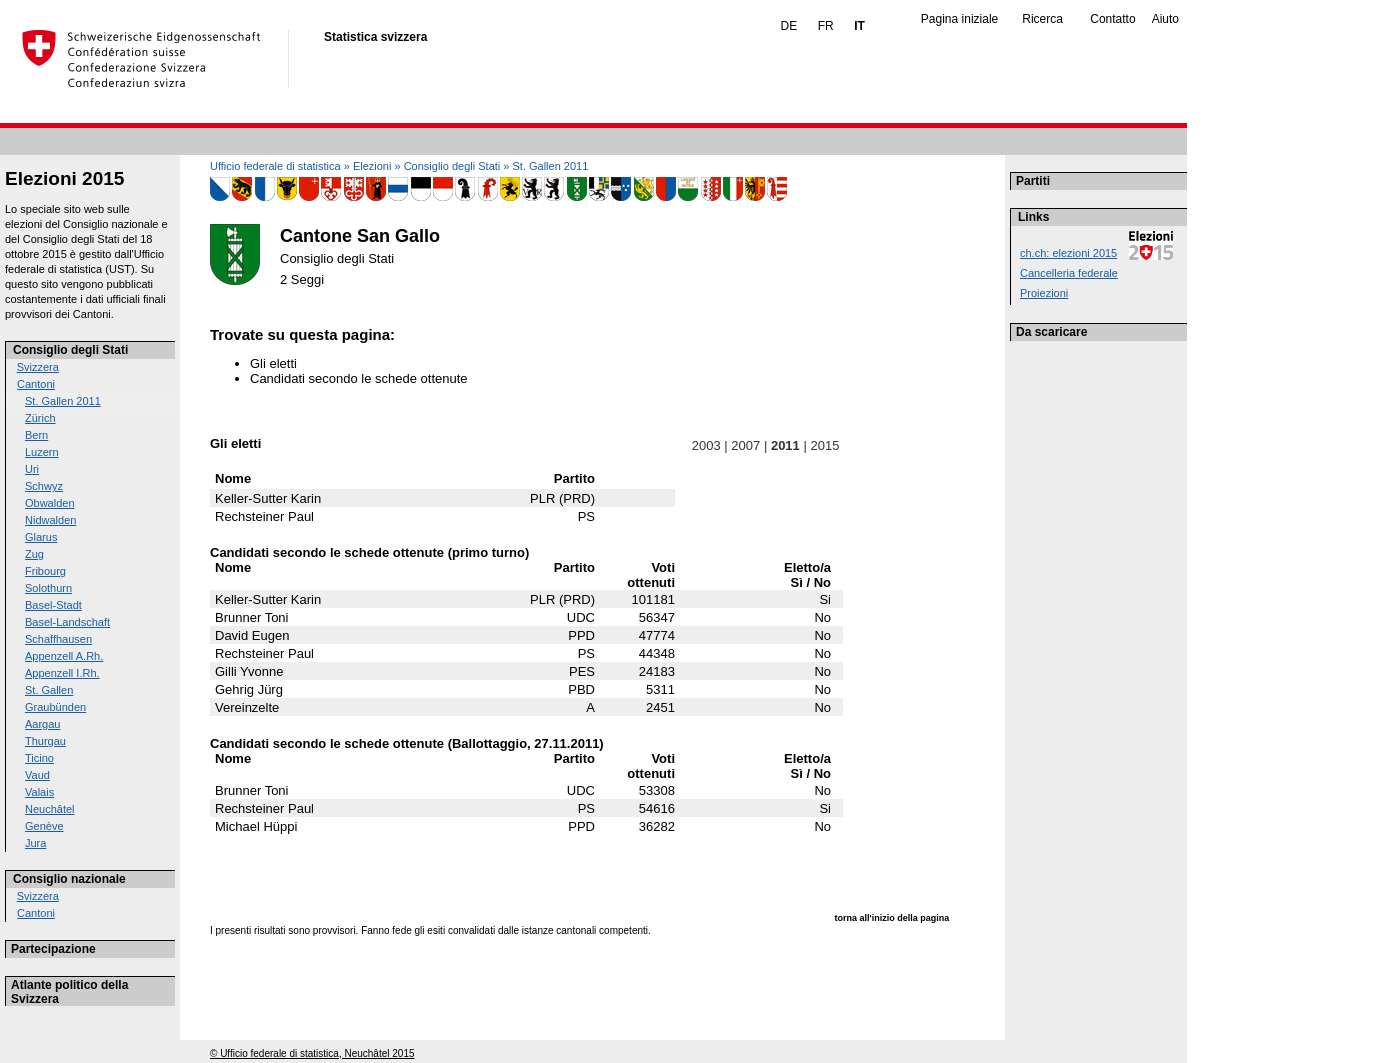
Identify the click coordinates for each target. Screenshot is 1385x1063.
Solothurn (48, 588)
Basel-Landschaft (67, 622)
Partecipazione (53, 949)
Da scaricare (1051, 332)
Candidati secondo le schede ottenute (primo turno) (369, 552)
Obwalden (50, 503)
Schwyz (44, 486)
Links (1033, 217)
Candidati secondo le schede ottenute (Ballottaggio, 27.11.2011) (407, 743)
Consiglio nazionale (69, 879)
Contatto (1112, 19)
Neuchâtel (50, 809)
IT (859, 26)
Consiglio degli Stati (70, 350)
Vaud (37, 775)
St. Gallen (49, 690)
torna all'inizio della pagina (892, 918)
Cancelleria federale (1069, 273)
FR (826, 26)
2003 (706, 445)
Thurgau (45, 741)
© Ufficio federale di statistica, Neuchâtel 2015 (312, 1053)
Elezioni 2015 (64, 178)
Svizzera (38, 367)
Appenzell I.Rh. (62, 673)
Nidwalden (50, 520)
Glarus (41, 537)
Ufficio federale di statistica (275, 166)
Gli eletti (273, 363)
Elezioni (372, 166)
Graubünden (55, 707)
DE (789, 26)
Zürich (40, 418)
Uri (32, 469)
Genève (44, 826)
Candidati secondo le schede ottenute (359, 378)
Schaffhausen (58, 639)
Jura (35, 843)
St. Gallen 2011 (63, 401)
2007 (746, 445)
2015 (825, 445)
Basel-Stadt (53, 605)
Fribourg (45, 571)
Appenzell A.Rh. (64, 656)
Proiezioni (1044, 293)
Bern (36, 435)
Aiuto (1165, 19)
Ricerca (1042, 19)
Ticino (39, 758)
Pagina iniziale (959, 19)
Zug (34, 554)
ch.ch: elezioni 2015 (1068, 253)
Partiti (1033, 181)
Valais (39, 792)
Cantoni (36, 384)
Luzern (42, 452)
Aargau (42, 724)
